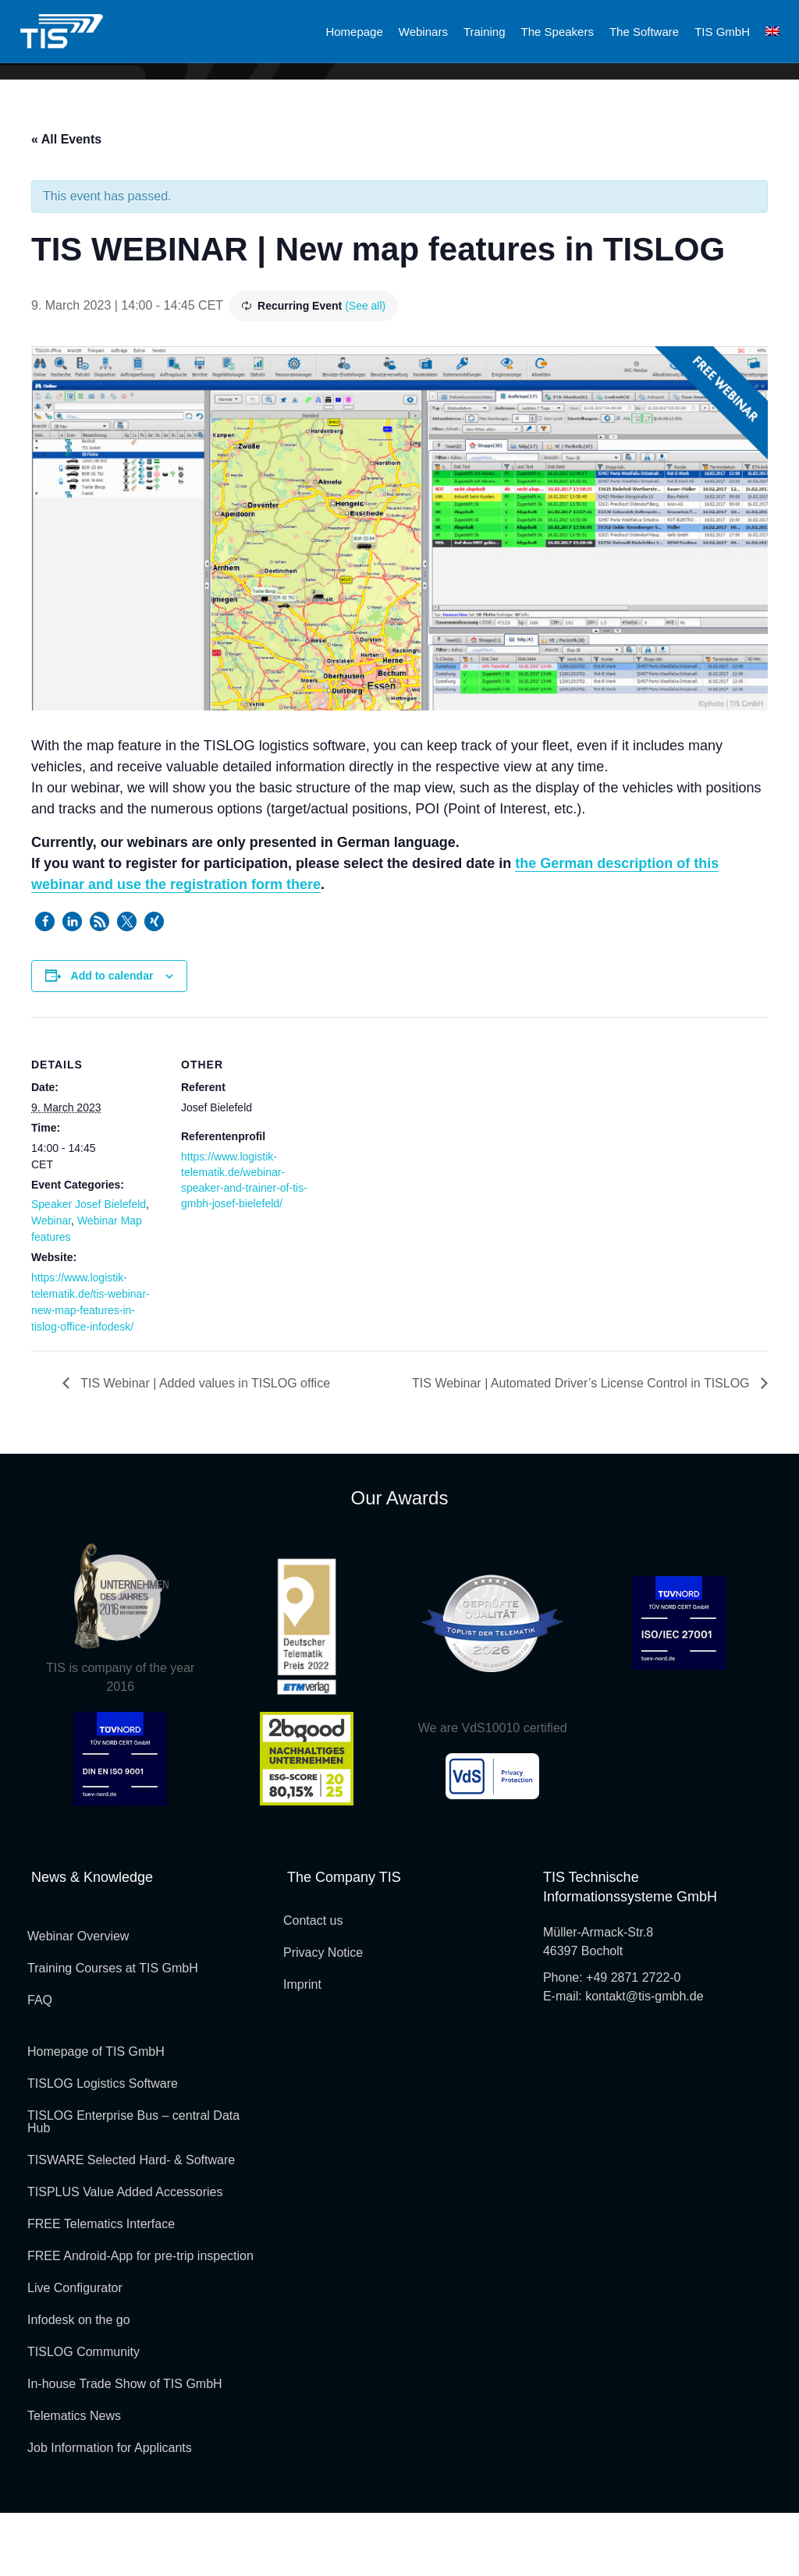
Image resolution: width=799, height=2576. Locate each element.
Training (484, 31)
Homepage (353, 31)
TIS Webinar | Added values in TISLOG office (203, 1446)
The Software (644, 31)
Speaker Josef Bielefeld (88, 1267)
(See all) (365, 369)
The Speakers (557, 31)
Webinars (423, 31)
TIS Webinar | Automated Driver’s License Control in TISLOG (582, 1446)
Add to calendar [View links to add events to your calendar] (112, 1039)
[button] (45, 984)
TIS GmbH (722, 31)
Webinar (51, 1283)
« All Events (66, 202)
